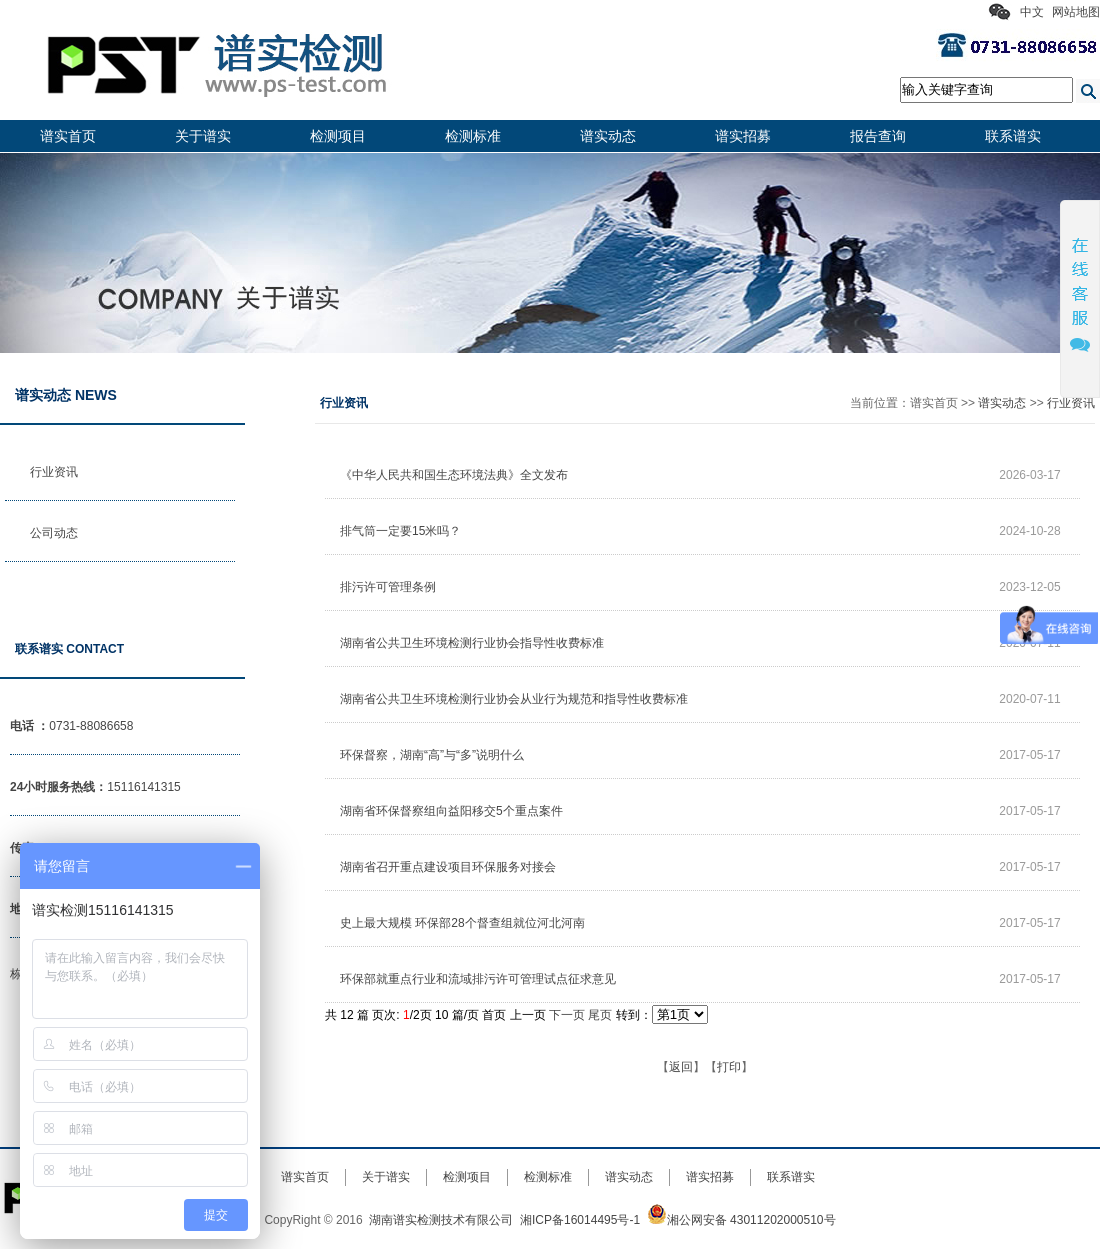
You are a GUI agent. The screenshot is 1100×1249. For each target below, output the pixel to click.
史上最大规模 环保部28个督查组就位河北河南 (462, 923)
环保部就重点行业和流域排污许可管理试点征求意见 (478, 979)
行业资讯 (54, 472)
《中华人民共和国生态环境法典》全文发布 (454, 475)
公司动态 (54, 533)
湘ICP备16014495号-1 (580, 1220)
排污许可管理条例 (388, 587)
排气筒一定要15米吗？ (400, 531)
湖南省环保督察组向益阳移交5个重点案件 (451, 811)
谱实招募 (743, 136)
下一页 (567, 1015)
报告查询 (878, 136)
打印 (729, 1067)
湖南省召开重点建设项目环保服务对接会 (448, 867)
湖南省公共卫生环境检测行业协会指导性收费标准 (472, 643)
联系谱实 (1013, 136)
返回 (681, 1067)
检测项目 (338, 136)
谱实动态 (608, 136)
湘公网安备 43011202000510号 (741, 1220)
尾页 (600, 1015)
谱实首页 (68, 136)
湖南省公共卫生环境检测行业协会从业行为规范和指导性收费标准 (514, 699)
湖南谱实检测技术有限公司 (441, 1220)
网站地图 (1076, 12)
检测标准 (473, 136)
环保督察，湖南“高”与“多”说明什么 (432, 755)
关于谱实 (203, 136)
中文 (1032, 12)
